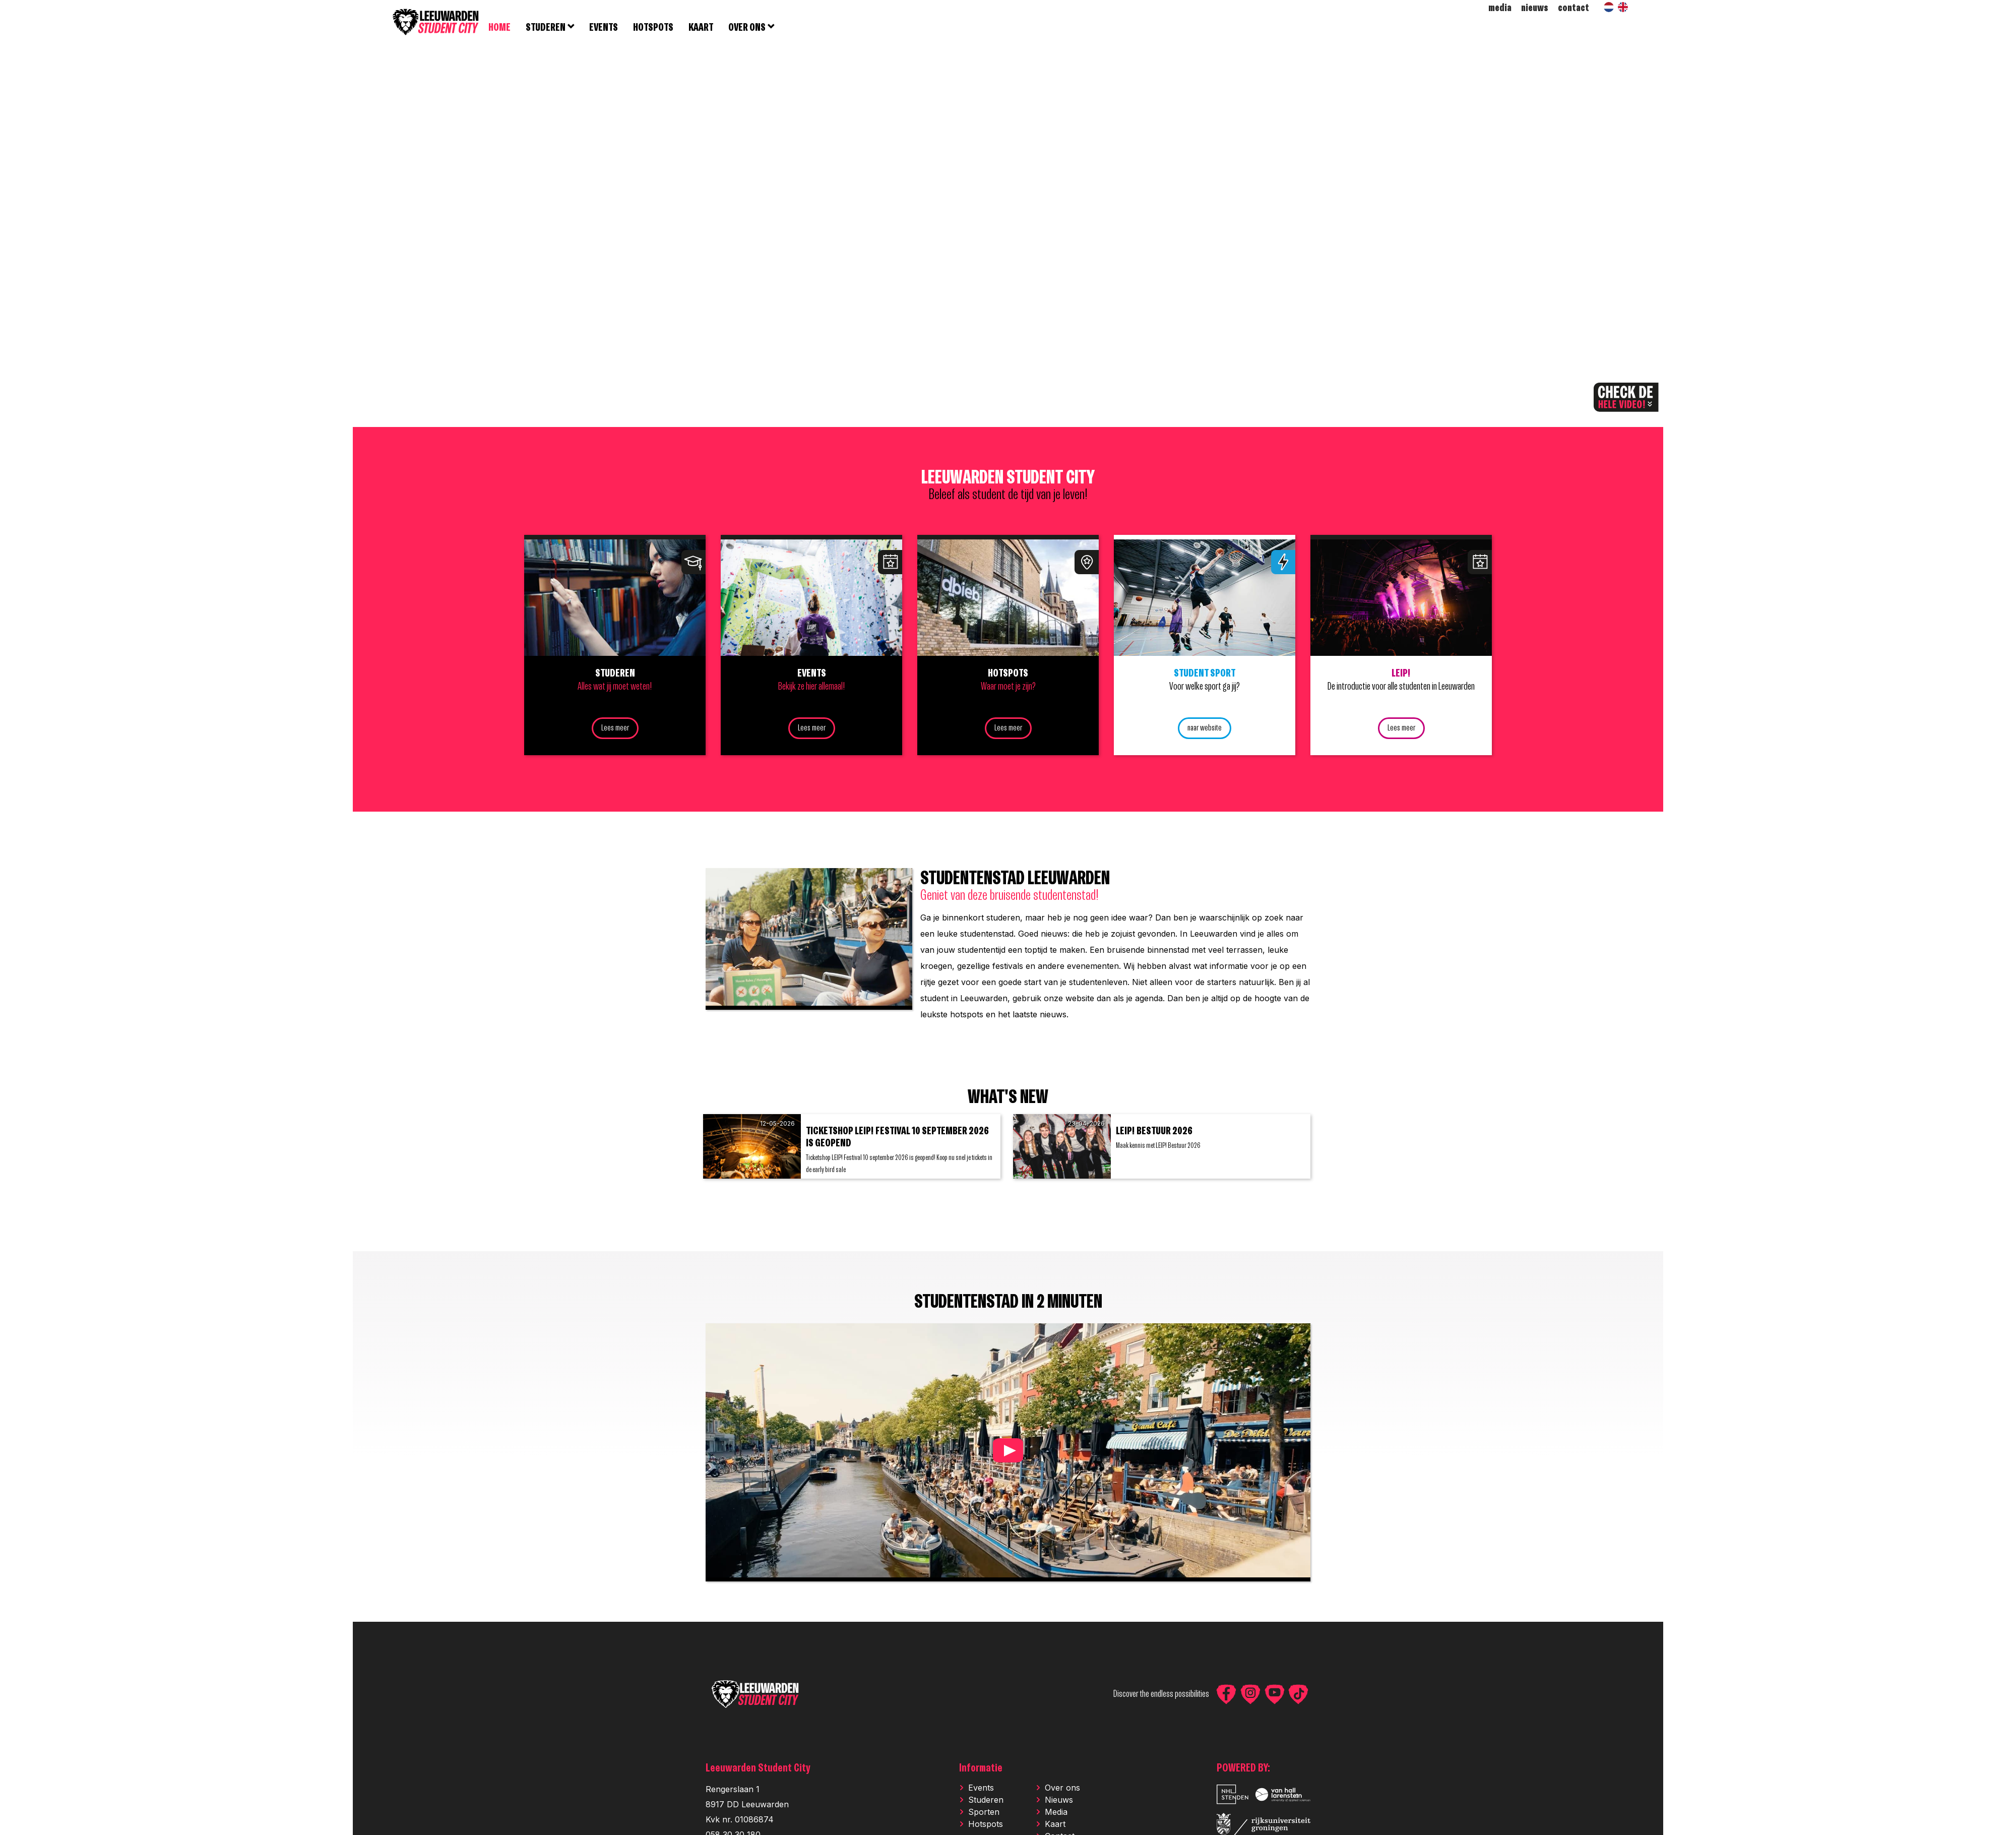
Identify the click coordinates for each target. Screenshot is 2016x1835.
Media (1056, 1817)
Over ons (1062, 1793)
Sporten (983, 1817)
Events (981, 1793)
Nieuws (1059, 1805)
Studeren (985, 1805)
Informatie (980, 1774)
